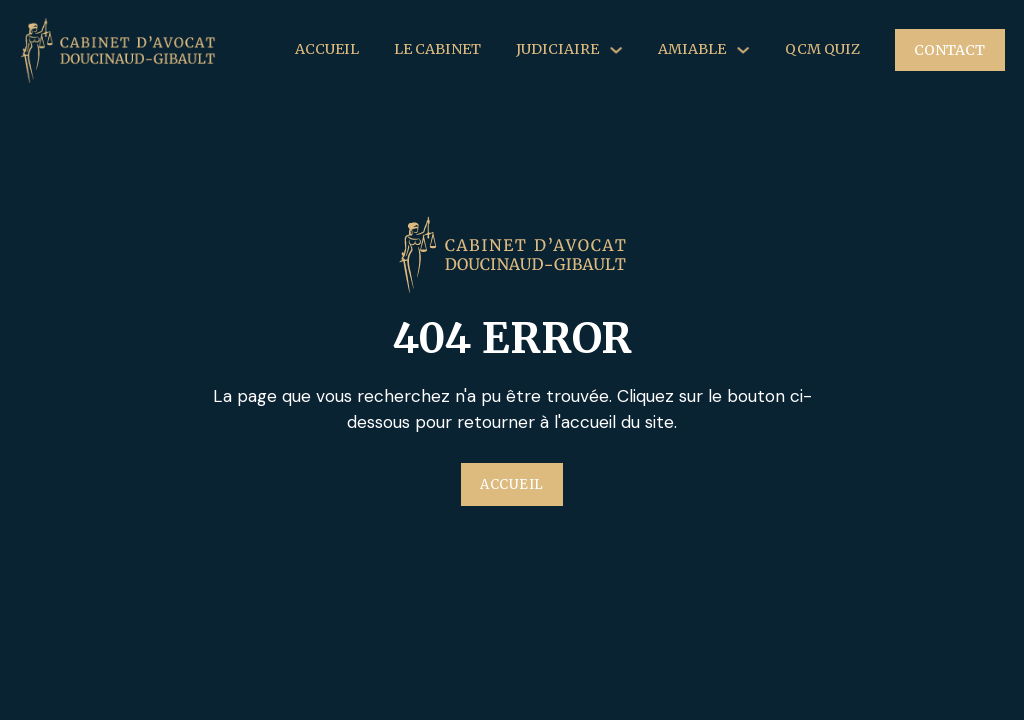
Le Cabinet (437, 49)
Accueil (327, 49)
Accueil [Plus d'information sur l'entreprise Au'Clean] (512, 484)
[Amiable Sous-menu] (743, 50)
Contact (949, 50)
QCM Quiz (822, 49)
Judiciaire (557, 49)
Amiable (692, 49)
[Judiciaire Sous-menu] (616, 50)
